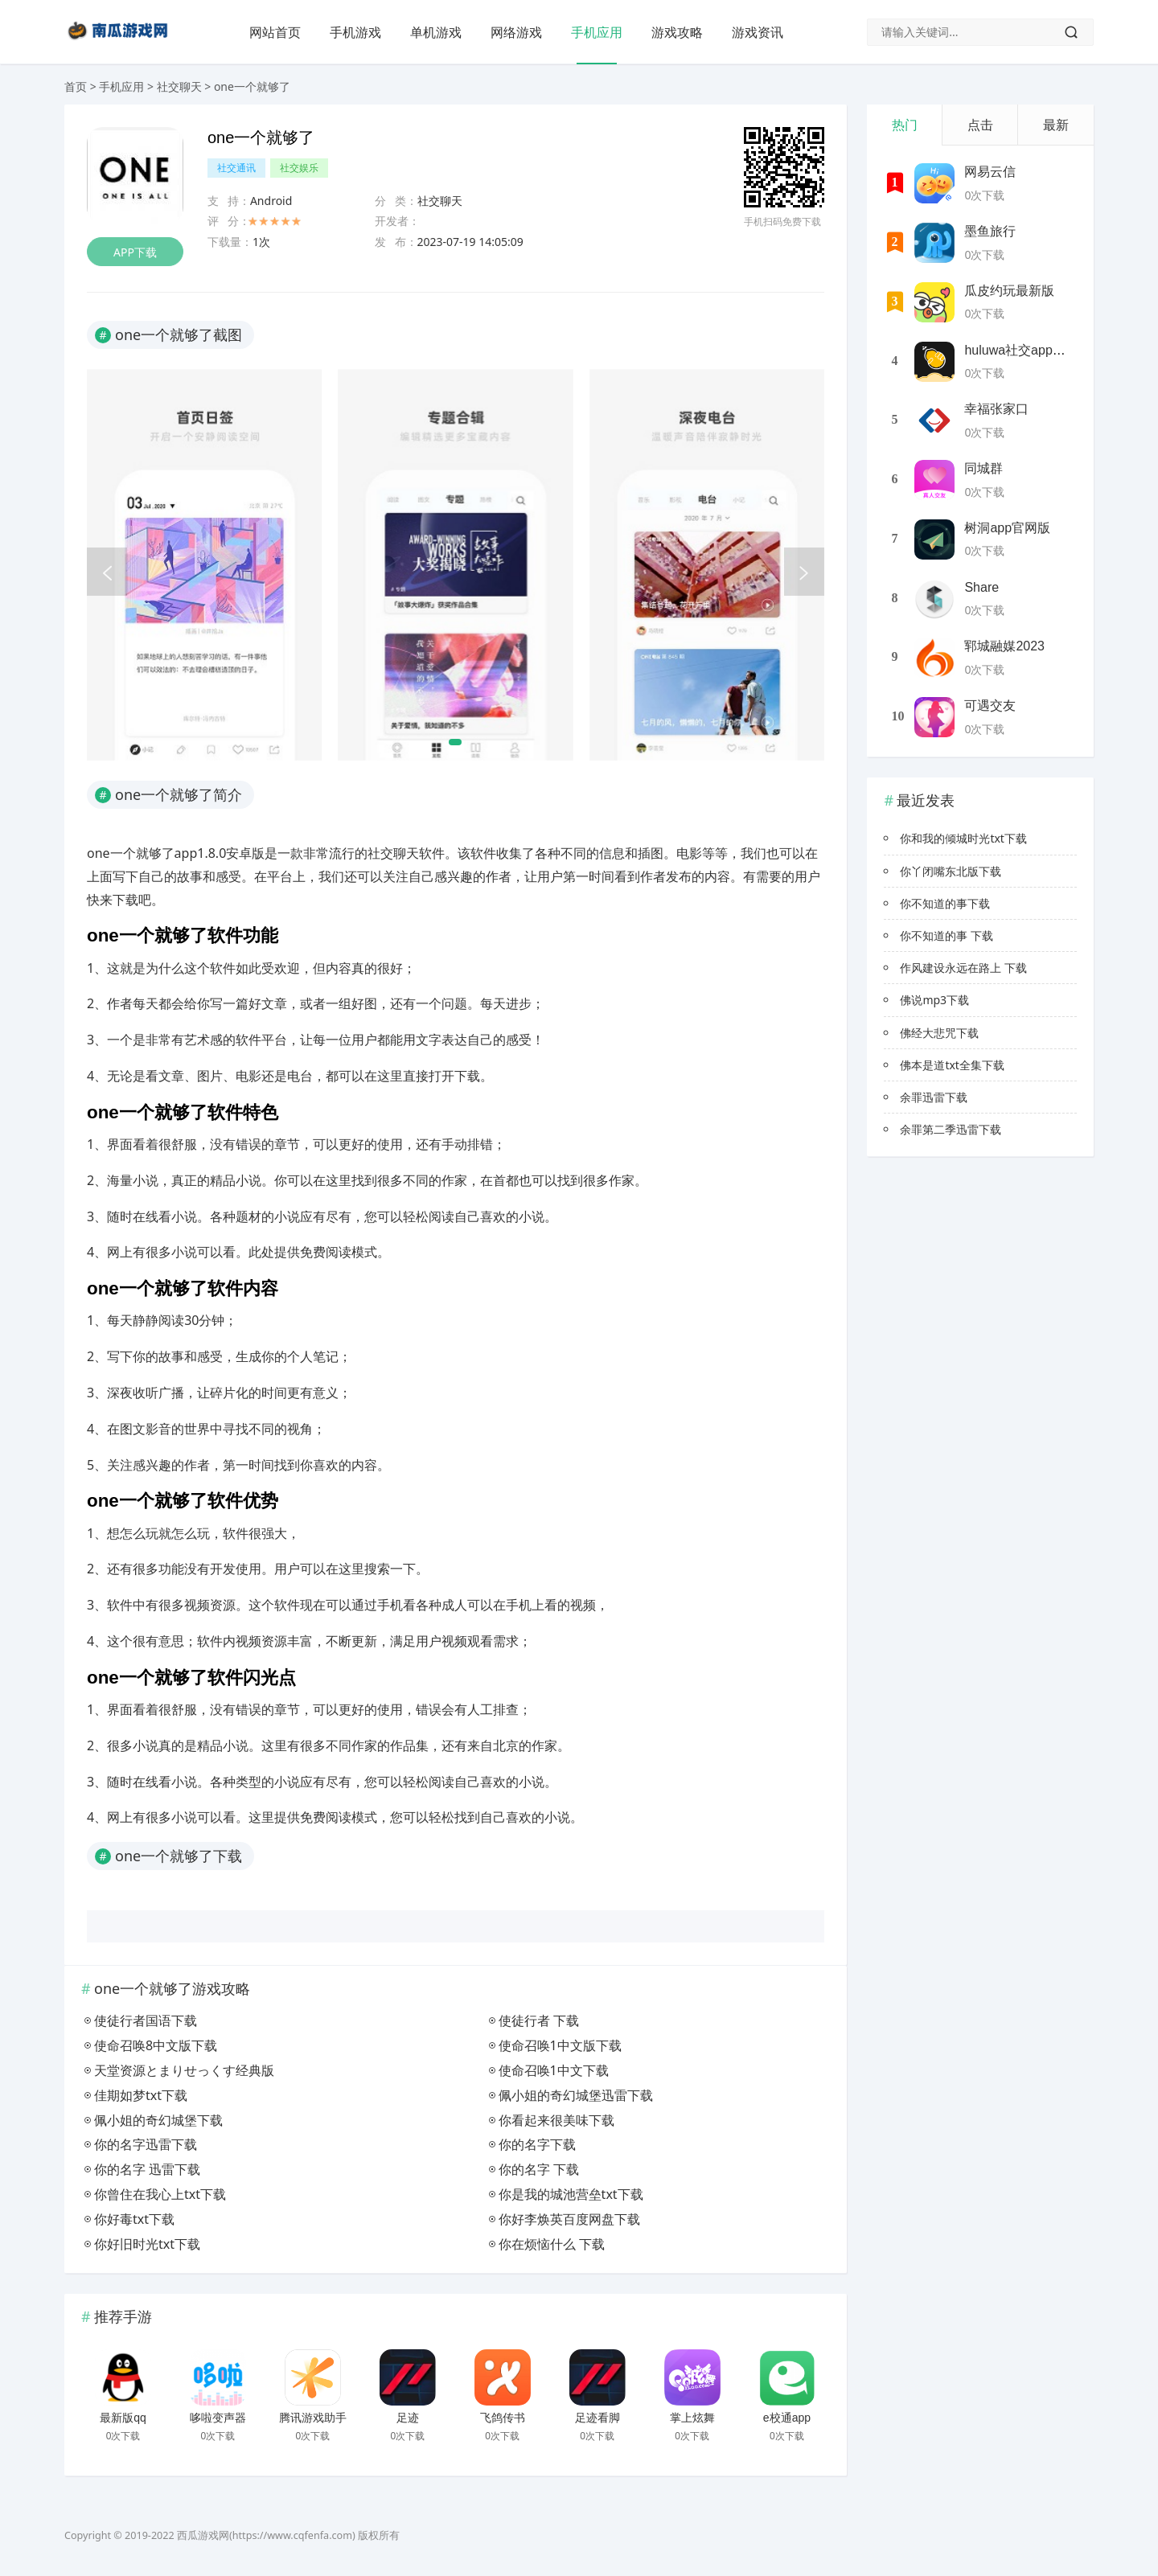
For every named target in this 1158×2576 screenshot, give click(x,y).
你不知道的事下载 (945, 903)
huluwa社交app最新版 (1027, 350)
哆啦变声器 (218, 2417)
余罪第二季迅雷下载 (950, 1129)
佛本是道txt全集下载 (952, 1065)
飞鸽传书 (502, 2417)
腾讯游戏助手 (313, 2417)
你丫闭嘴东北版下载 (950, 871)
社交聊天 (179, 86)
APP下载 (135, 252)
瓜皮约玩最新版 (1009, 290)
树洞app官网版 (1007, 528)
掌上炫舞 (692, 2417)
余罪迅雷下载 (933, 1097)
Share (981, 587)
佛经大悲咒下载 (939, 1032)
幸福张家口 (996, 409)
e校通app (787, 2417)
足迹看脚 (597, 2417)
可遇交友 (990, 705)
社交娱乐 (299, 167)
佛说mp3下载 (934, 999)
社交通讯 (236, 167)
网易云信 (990, 171)
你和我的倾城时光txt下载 (963, 838)
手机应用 (596, 32)
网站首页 (275, 32)
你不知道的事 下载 (946, 935)
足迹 (407, 2417)
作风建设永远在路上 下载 (963, 967)
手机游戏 (355, 32)
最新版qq (123, 2417)
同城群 (983, 468)
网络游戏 (516, 32)
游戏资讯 (757, 32)
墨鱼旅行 (990, 231)
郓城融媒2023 (1004, 646)
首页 (75, 86)
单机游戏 (436, 32)
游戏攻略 (677, 32)
